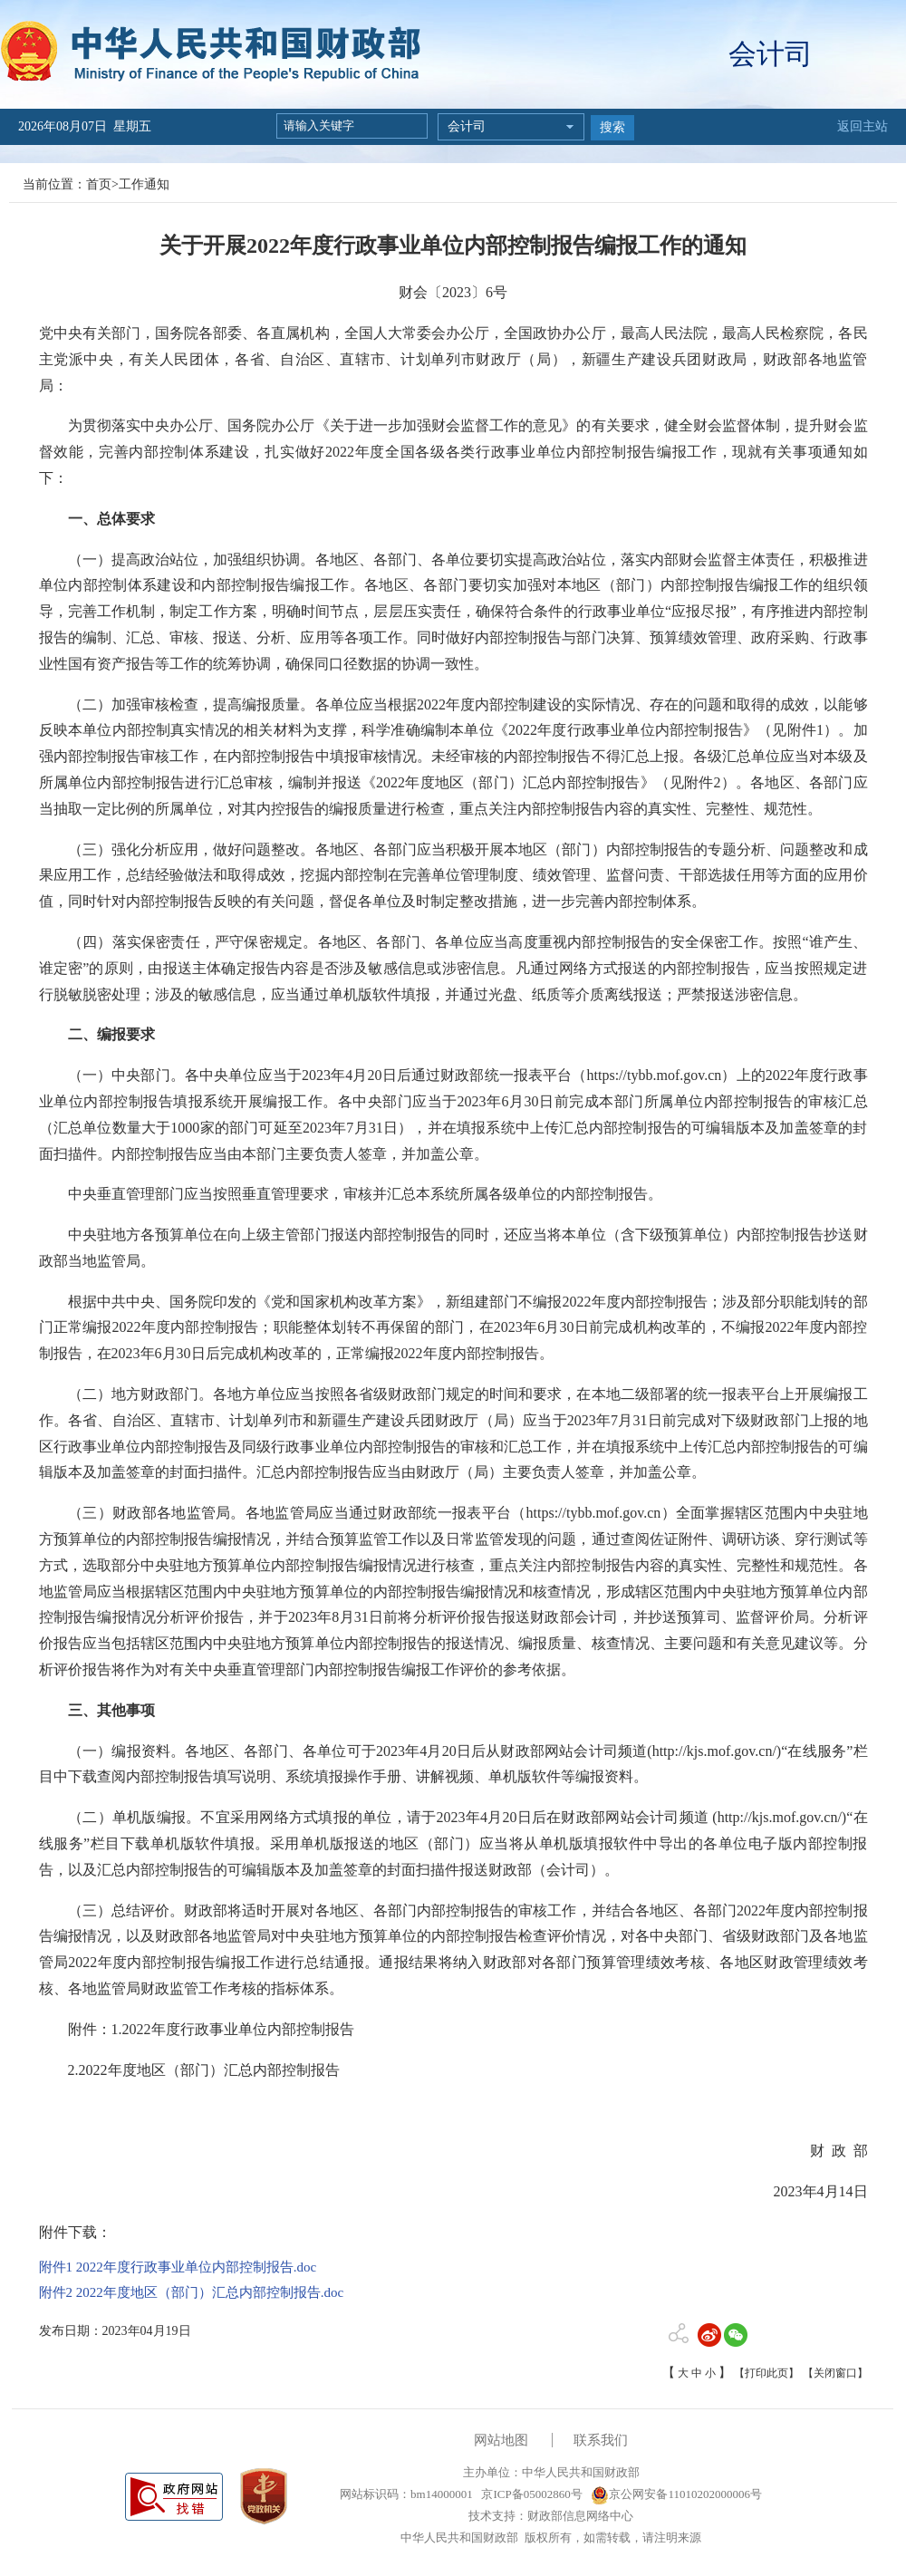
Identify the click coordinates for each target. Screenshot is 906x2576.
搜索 (612, 127)
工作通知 (144, 184)
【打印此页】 (766, 2373)
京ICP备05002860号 (530, 2494)
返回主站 (862, 126)
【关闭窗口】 (835, 2373)
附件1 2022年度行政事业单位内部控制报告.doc (178, 2267)
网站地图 (501, 2440)
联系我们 (600, 2440)
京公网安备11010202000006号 (676, 2494)
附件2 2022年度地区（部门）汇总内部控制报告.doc (191, 2292)
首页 (98, 184)
